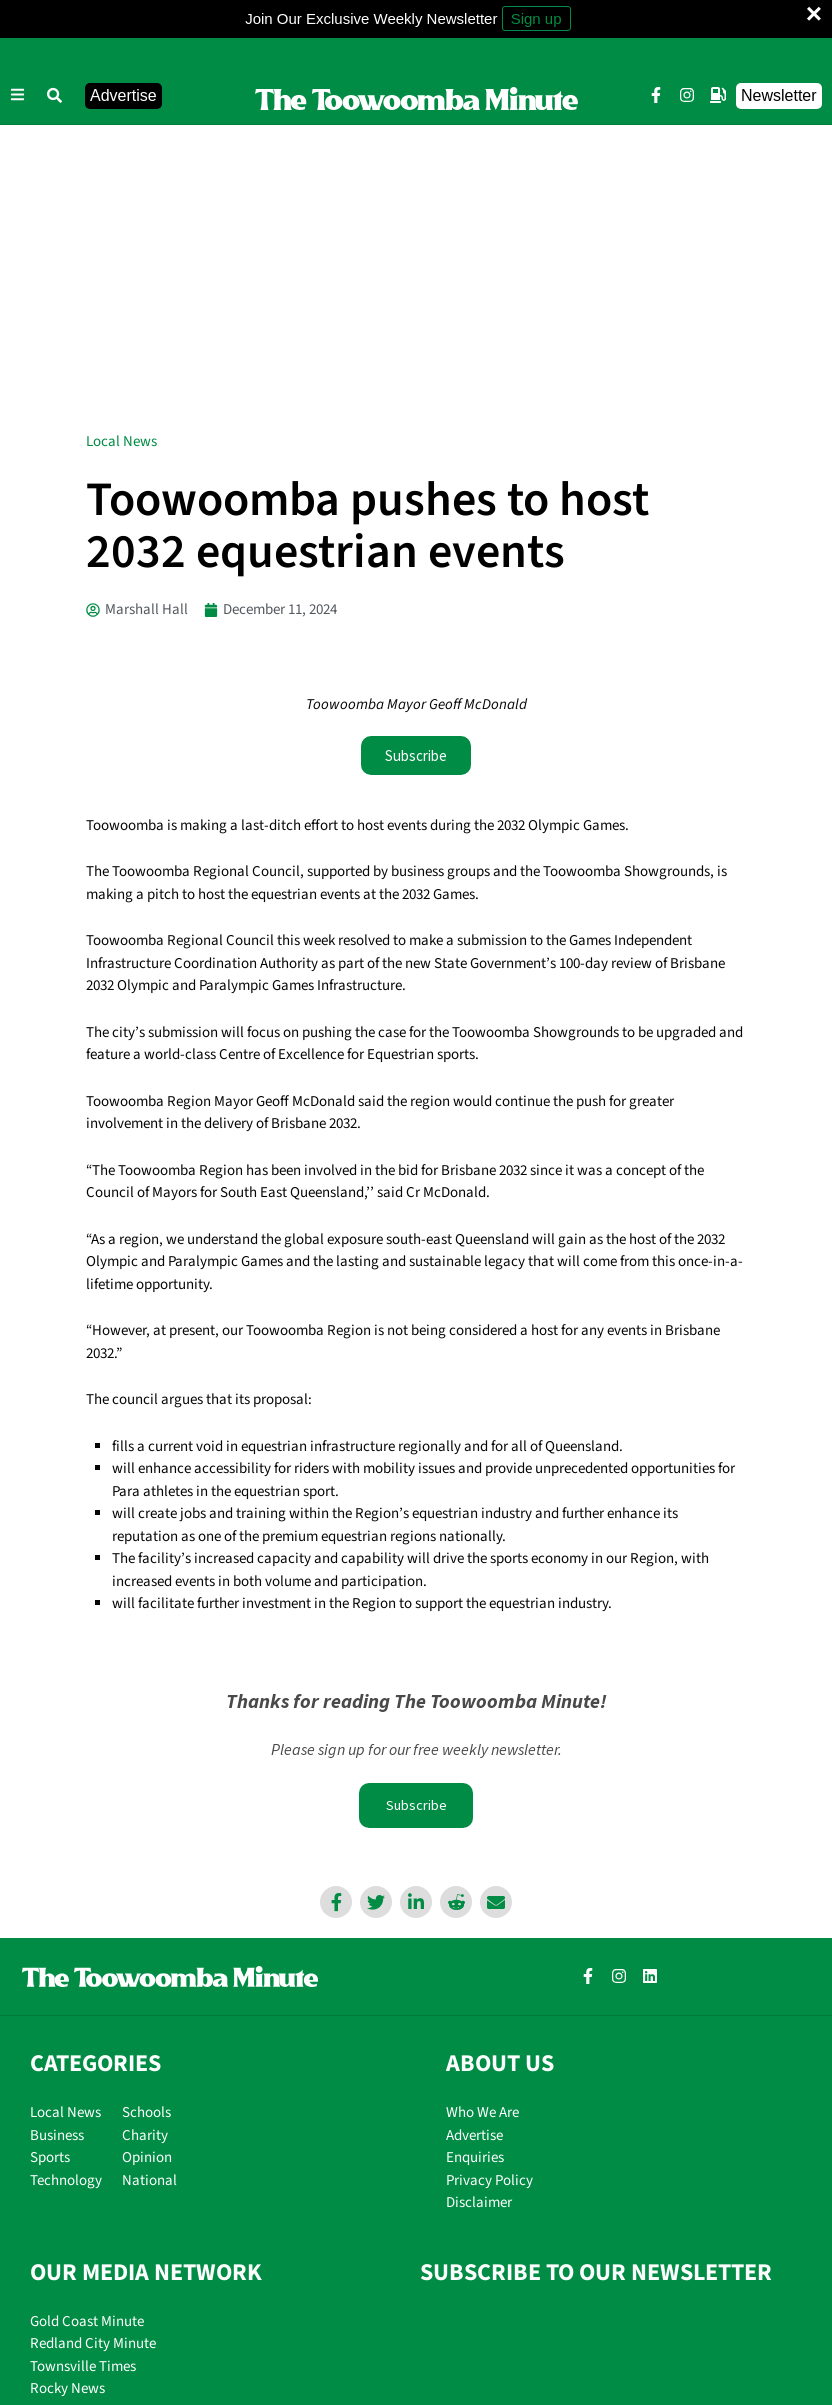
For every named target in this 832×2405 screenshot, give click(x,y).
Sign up (536, 18)
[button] (55, 96)
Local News (121, 155)
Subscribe (416, 1522)
